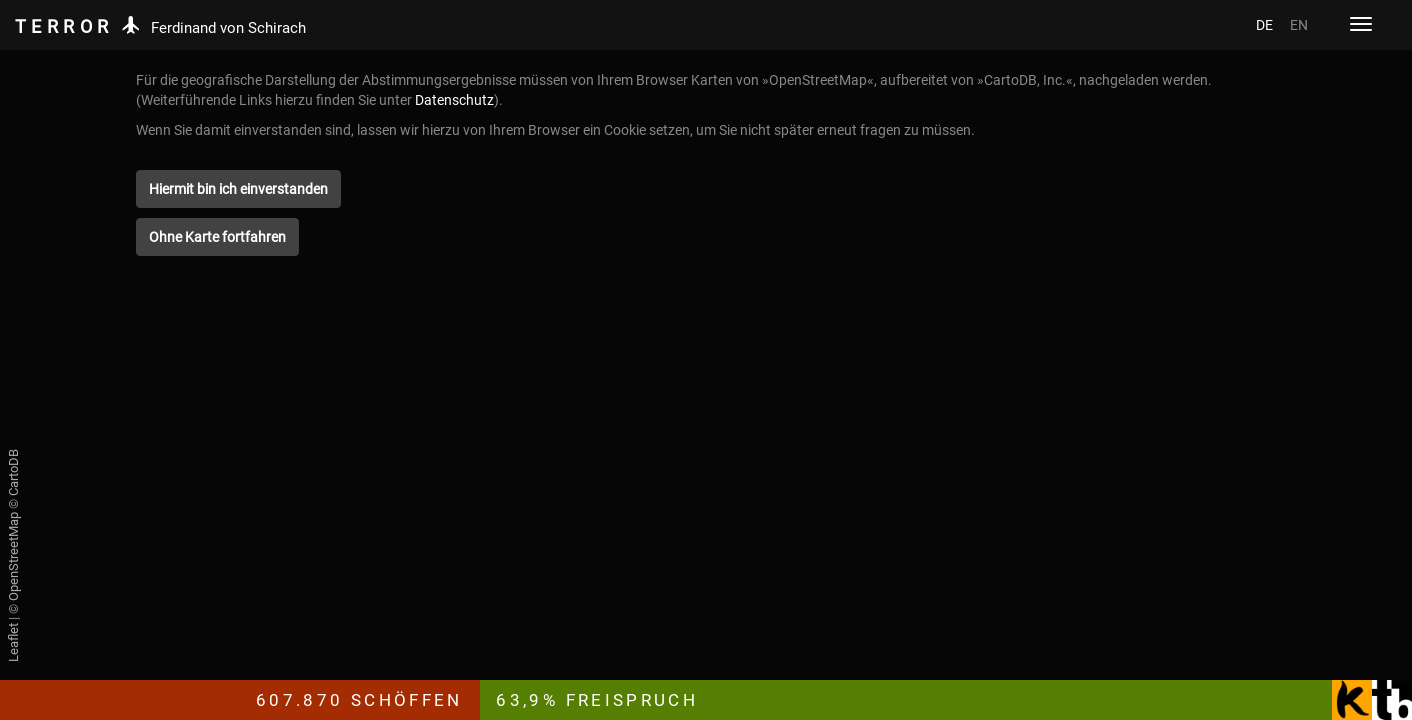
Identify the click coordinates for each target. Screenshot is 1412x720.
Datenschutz (454, 100)
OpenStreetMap (13, 556)
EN (1299, 25)
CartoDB (13, 472)
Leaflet (13, 642)
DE (1264, 25)
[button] (238, 189)
